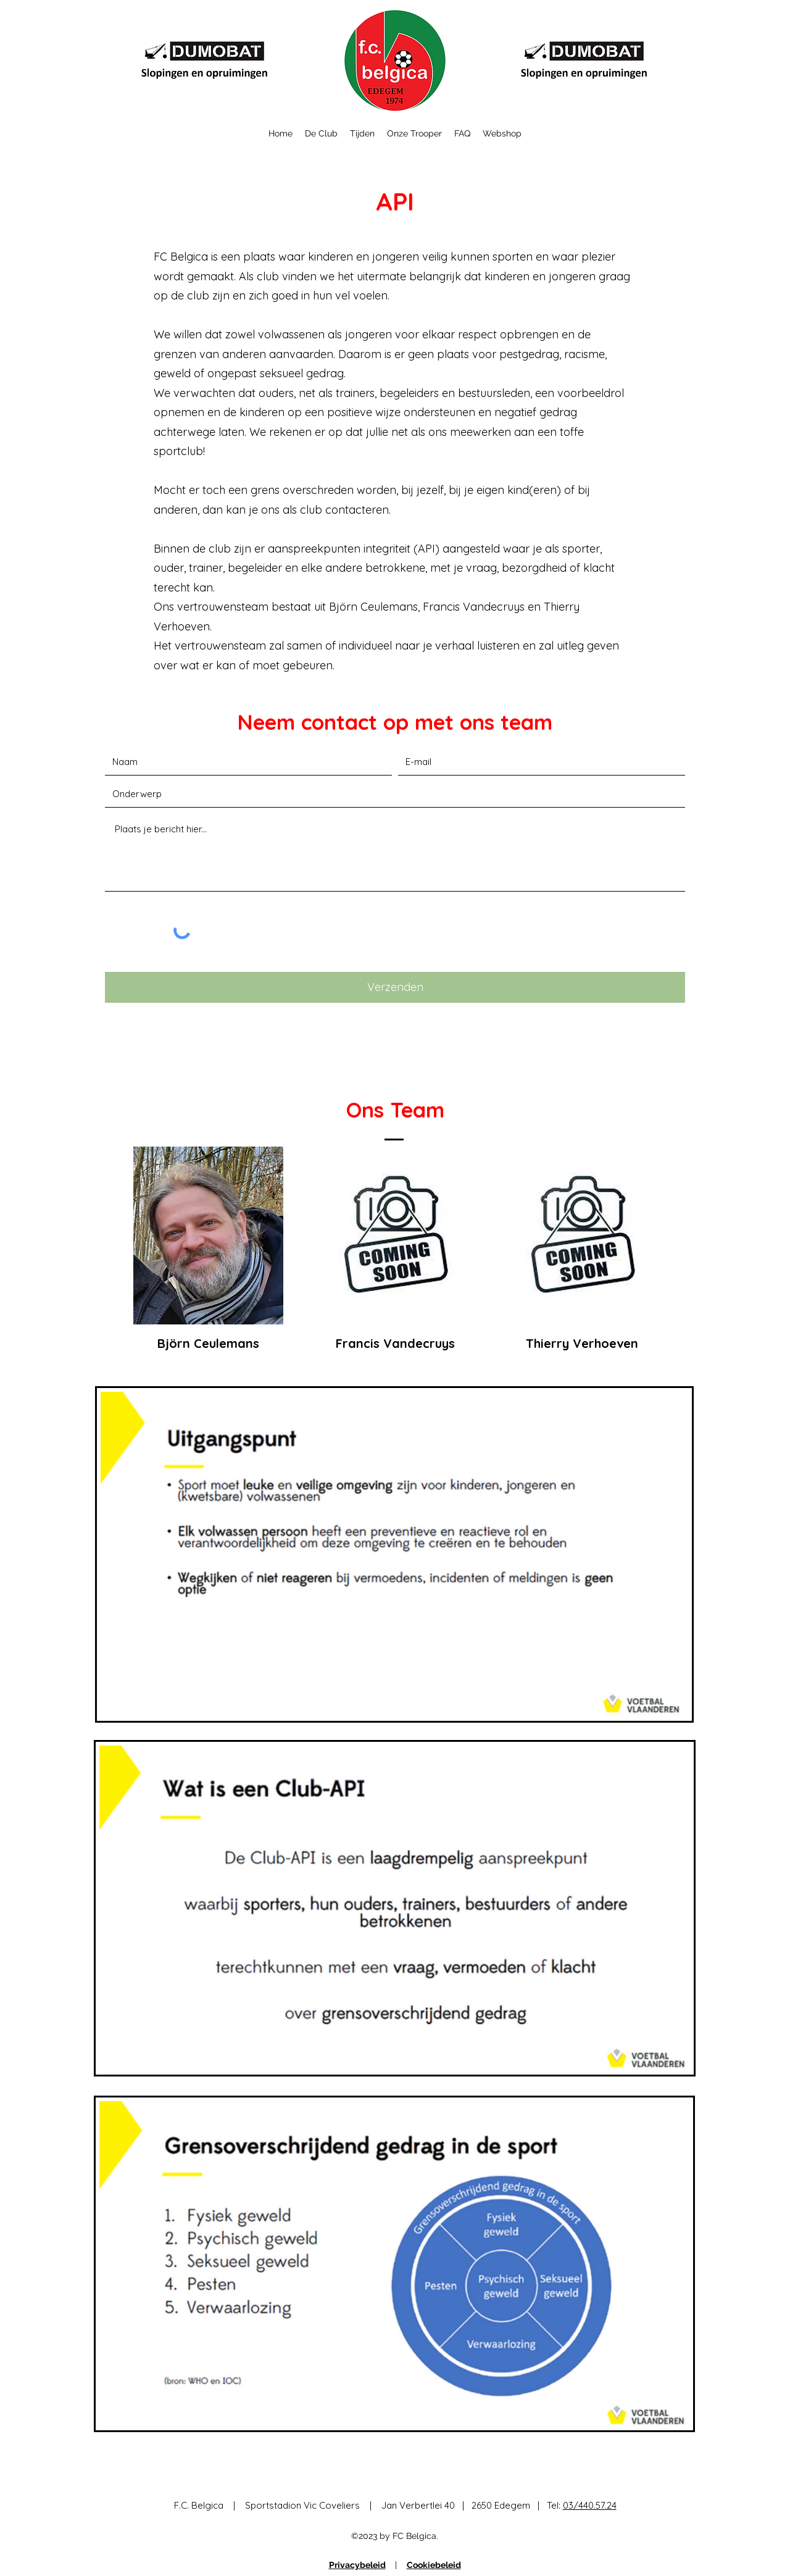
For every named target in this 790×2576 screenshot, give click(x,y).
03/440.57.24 (590, 2505)
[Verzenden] (395, 987)
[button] (321, 133)
